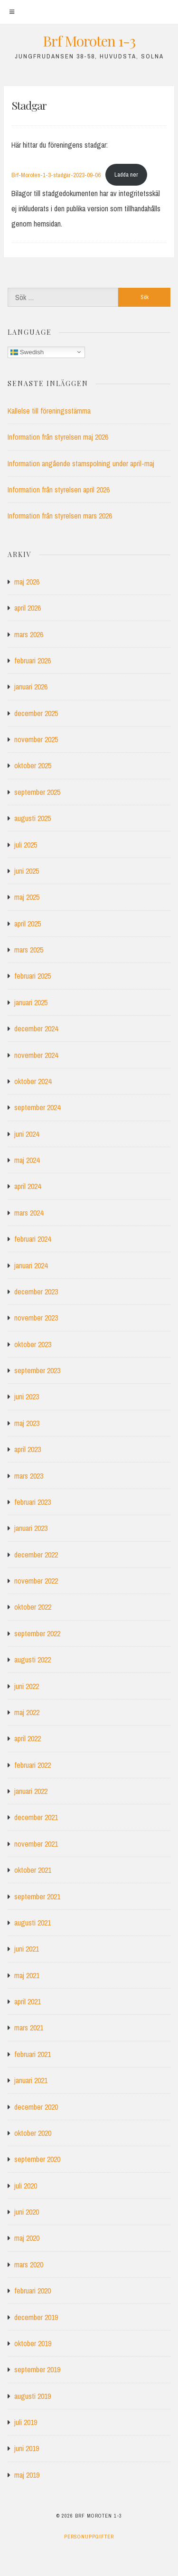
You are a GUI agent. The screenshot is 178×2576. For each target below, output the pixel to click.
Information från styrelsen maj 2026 (58, 437)
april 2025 (27, 923)
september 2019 (37, 2369)
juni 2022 (26, 1686)
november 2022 (36, 1581)
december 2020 (36, 2107)
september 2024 (37, 1107)
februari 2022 (32, 1765)
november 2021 (36, 1844)
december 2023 (36, 1291)
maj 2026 (26, 581)
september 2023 (37, 1370)
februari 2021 (32, 2054)
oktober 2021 (32, 1870)
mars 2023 (28, 1476)
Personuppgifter (89, 2536)
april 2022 (27, 1738)
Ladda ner (126, 174)
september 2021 (37, 1896)
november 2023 (36, 1317)
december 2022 (36, 1554)
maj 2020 (26, 2238)
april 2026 (27, 608)
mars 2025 (28, 949)
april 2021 (27, 2001)
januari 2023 (30, 1528)
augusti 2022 (32, 1659)
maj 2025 (26, 897)
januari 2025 (30, 1002)
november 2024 (36, 1055)
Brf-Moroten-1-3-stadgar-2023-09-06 (56, 174)
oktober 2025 (32, 765)
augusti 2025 (32, 818)
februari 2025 (32, 976)
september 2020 (37, 2159)
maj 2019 (26, 2475)
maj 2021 (26, 1975)
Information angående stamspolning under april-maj (81, 463)
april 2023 (27, 1449)
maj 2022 (26, 1712)
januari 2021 (30, 2080)
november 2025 (36, 739)
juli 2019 (25, 2422)
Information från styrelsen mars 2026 (60, 515)
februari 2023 (32, 1502)
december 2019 (36, 2317)
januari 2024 (30, 1265)
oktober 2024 (32, 1081)
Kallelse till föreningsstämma (49, 411)
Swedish (27, 352)
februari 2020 (32, 2290)
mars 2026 (28, 634)
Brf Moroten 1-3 (89, 40)
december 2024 (36, 1028)
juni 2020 (26, 2212)
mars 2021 (28, 2027)
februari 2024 (32, 1239)
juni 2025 (26, 871)
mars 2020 (28, 2264)
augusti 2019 (32, 2396)
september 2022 (37, 1633)
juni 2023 (26, 1396)
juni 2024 (26, 1134)
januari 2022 (30, 1791)
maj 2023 (26, 1423)
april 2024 (27, 1186)
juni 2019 (26, 2448)
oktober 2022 (32, 1607)
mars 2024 (28, 1213)
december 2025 (36, 713)
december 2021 (36, 1817)
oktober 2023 (32, 1344)
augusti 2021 (32, 1922)
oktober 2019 (32, 2343)
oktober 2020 (32, 2133)
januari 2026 (30, 686)
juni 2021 (26, 1949)
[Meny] (12, 12)
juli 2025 (25, 845)
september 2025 (37, 792)
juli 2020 (25, 2185)
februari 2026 (32, 660)
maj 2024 (26, 1160)
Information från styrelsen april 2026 (59, 489)
